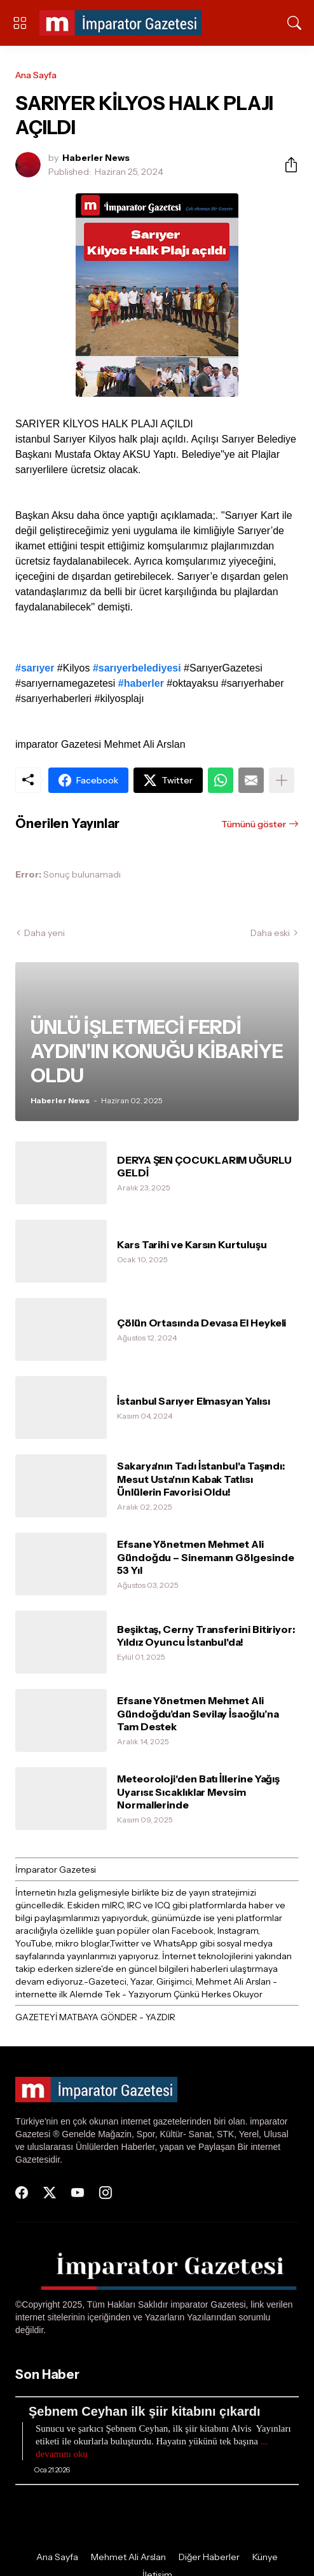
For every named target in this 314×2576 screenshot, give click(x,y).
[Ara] (294, 23)
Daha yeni (44, 933)
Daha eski (270, 933)
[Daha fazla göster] (281, 780)
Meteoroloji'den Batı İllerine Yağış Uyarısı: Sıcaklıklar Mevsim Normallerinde (198, 1791)
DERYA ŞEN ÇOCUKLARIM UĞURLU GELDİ (204, 1166)
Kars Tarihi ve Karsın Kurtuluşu (192, 1244)
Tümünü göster (253, 824)
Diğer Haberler (209, 2557)
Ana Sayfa (36, 75)
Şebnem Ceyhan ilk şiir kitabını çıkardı (145, 2411)
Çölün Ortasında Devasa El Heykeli (201, 1322)
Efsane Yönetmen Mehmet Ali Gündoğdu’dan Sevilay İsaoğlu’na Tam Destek (198, 1713)
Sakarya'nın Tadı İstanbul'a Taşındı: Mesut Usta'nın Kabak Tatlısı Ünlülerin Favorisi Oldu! (201, 1478)
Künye (265, 2557)
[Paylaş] (286, 164)
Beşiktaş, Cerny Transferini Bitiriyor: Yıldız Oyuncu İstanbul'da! (206, 1635)
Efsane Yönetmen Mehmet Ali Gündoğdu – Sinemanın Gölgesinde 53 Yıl (205, 1557)
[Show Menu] (19, 23)
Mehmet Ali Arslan (128, 2557)
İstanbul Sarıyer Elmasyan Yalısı (193, 1401)
